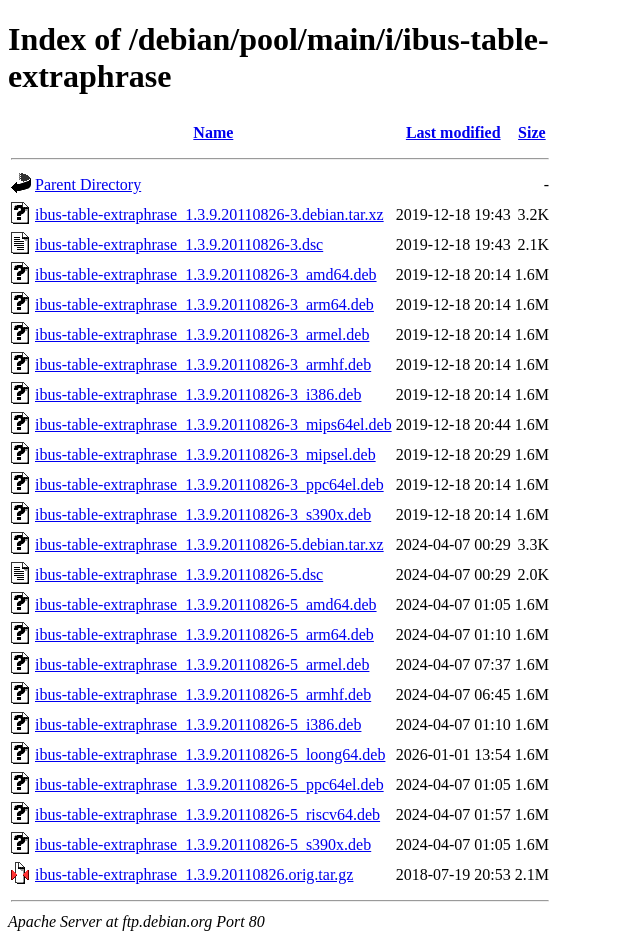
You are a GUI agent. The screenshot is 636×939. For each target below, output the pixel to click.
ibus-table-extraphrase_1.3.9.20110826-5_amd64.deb (206, 604)
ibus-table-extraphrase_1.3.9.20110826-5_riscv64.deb (207, 814)
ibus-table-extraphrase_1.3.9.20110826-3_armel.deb (202, 334)
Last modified (453, 132)
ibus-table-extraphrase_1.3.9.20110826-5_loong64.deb (210, 754)
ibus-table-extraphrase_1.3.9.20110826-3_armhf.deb (203, 364)
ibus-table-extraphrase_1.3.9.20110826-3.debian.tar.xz (209, 214)
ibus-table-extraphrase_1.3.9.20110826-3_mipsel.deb (205, 454)
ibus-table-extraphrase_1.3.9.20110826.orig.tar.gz (194, 874)
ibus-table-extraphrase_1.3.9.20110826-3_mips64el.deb (213, 424)
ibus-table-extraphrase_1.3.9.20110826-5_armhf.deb (203, 694)
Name (213, 132)
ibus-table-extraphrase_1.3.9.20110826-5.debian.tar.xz (209, 544)
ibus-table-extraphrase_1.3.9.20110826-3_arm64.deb (204, 304)
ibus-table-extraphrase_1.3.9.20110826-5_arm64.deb (204, 634)
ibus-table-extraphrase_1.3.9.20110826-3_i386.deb (198, 394)
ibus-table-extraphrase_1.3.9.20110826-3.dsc (179, 244)
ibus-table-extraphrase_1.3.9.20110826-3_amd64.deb (206, 274)
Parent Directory (88, 184)
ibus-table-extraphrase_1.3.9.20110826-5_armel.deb (202, 664)
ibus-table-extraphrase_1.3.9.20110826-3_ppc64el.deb (209, 484)
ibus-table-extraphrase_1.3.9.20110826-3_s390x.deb (203, 514)
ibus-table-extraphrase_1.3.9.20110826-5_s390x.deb (203, 844)
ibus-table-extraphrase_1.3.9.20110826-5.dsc (179, 574)
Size (532, 132)
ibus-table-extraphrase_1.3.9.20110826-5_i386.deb (198, 724)
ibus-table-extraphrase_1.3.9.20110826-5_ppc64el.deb (209, 784)
